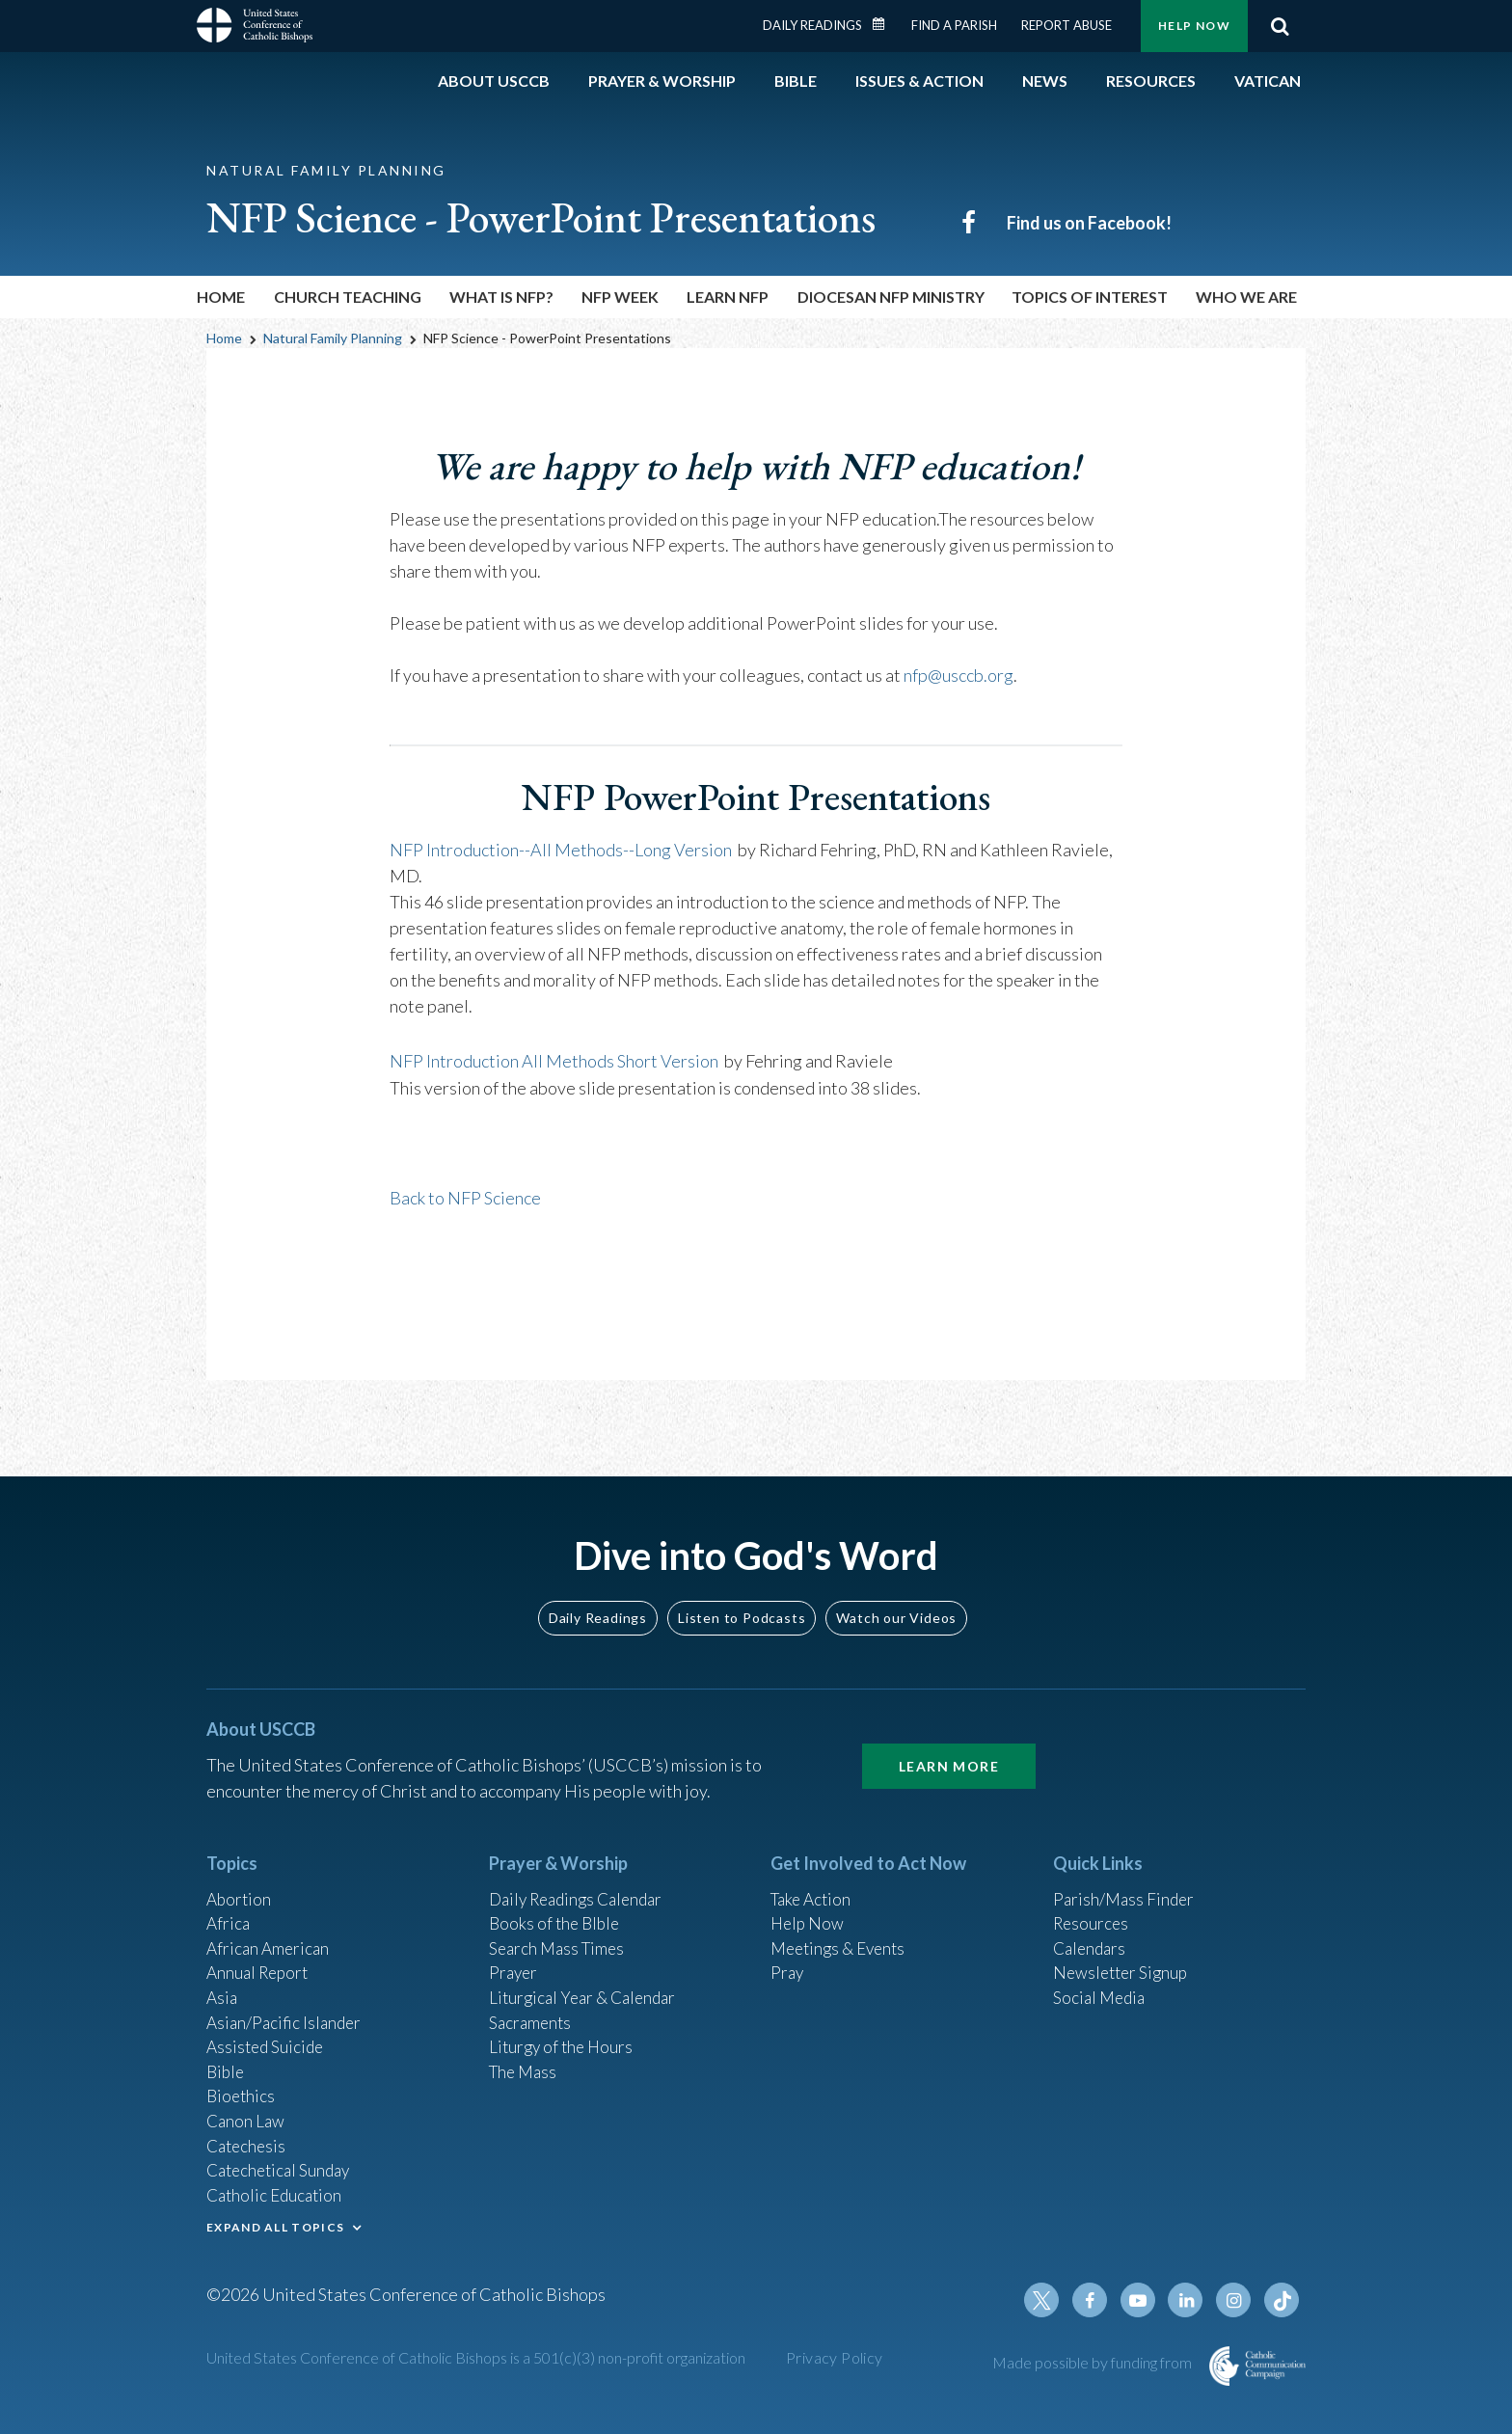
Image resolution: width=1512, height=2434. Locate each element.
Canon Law (246, 2112)
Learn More (949, 1744)
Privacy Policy (834, 2357)
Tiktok (1282, 2300)
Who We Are (1246, 296)
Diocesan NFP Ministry (891, 296)
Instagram (1236, 2300)
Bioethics (242, 2085)
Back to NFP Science (465, 1195)
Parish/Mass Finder (1126, 1877)
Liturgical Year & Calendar (587, 1981)
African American (270, 1929)
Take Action (813, 1877)
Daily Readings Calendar (885, 24)
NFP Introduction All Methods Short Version (554, 1059)
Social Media (1101, 1981)
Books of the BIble (557, 1903)
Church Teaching (347, 296)
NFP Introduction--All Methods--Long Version (561, 848)
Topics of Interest (1090, 296)
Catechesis (248, 2138)
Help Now (1194, 25)
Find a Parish (954, 25)
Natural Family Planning (332, 338)
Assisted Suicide (267, 2033)
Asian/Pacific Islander (286, 2007)
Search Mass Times (560, 1929)
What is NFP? (501, 296)
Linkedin (1190, 2300)
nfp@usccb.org (958, 675)
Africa (229, 1903)
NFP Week (620, 296)
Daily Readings (812, 25)
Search (1279, 26)
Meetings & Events (842, 1929)
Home (221, 296)
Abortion (240, 1877)
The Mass (525, 2059)
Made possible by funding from (1093, 2362)
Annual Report (260, 1955)
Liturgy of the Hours (563, 2033)
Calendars (1091, 1929)
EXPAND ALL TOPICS (275, 2223)
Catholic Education (277, 2190)
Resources (1092, 1903)
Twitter (1051, 2300)
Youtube (1143, 2300)
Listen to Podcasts (741, 1595)
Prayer (514, 1955)
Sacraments (532, 2007)
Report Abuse (1066, 25)
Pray (787, 1955)
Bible (226, 2059)
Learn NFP (728, 296)
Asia (222, 1981)
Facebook (1097, 2300)
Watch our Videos (896, 1595)
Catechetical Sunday (282, 2164)
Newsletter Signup (1123, 1955)
